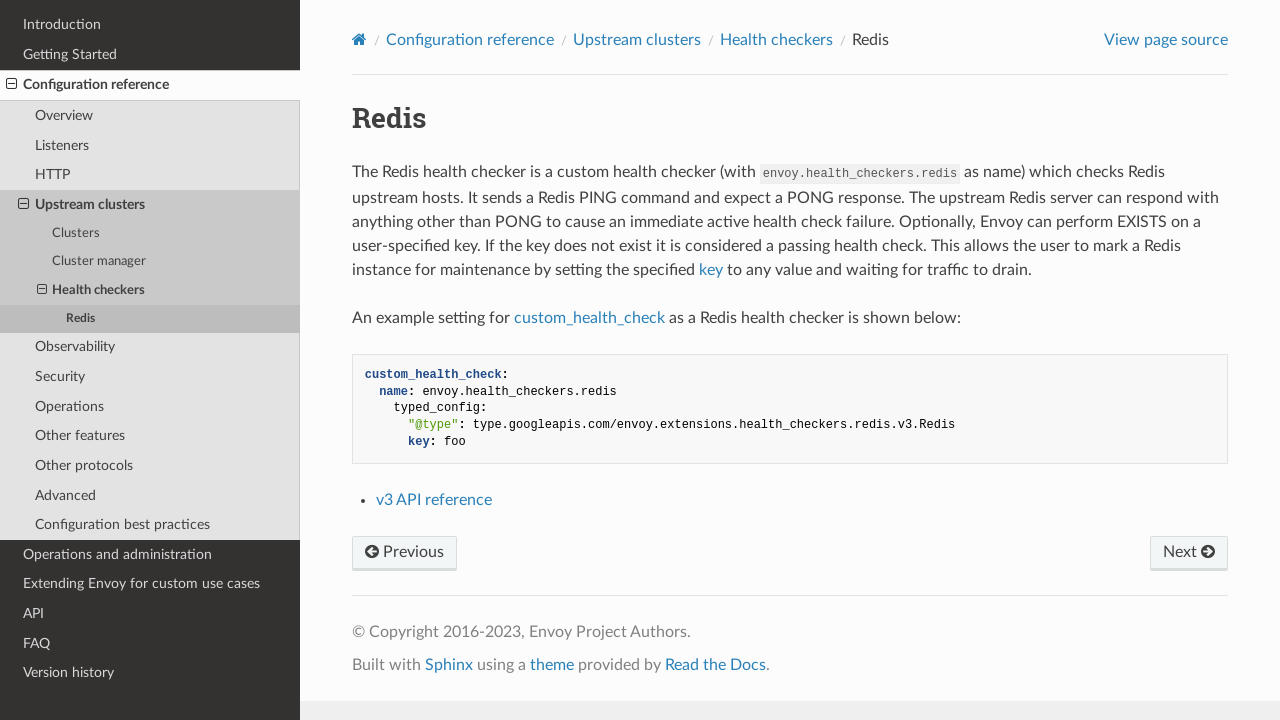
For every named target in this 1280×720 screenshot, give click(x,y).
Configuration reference (87, 85)
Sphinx (449, 665)
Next (1189, 552)
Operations (69, 406)
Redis (80, 318)
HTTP (52, 174)
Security (60, 376)
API (33, 613)
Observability (75, 346)
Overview (64, 115)
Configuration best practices (122, 524)
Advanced (65, 495)
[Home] (359, 39)
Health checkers (91, 291)
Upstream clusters (81, 205)
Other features (80, 435)
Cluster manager (99, 261)
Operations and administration (117, 554)
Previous (404, 552)
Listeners (62, 145)
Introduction (62, 24)
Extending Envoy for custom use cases (141, 583)
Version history (68, 672)
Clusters (76, 233)
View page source (1166, 40)
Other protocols (84, 465)
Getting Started (70, 54)
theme (552, 665)
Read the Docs (715, 665)
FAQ (36, 643)
